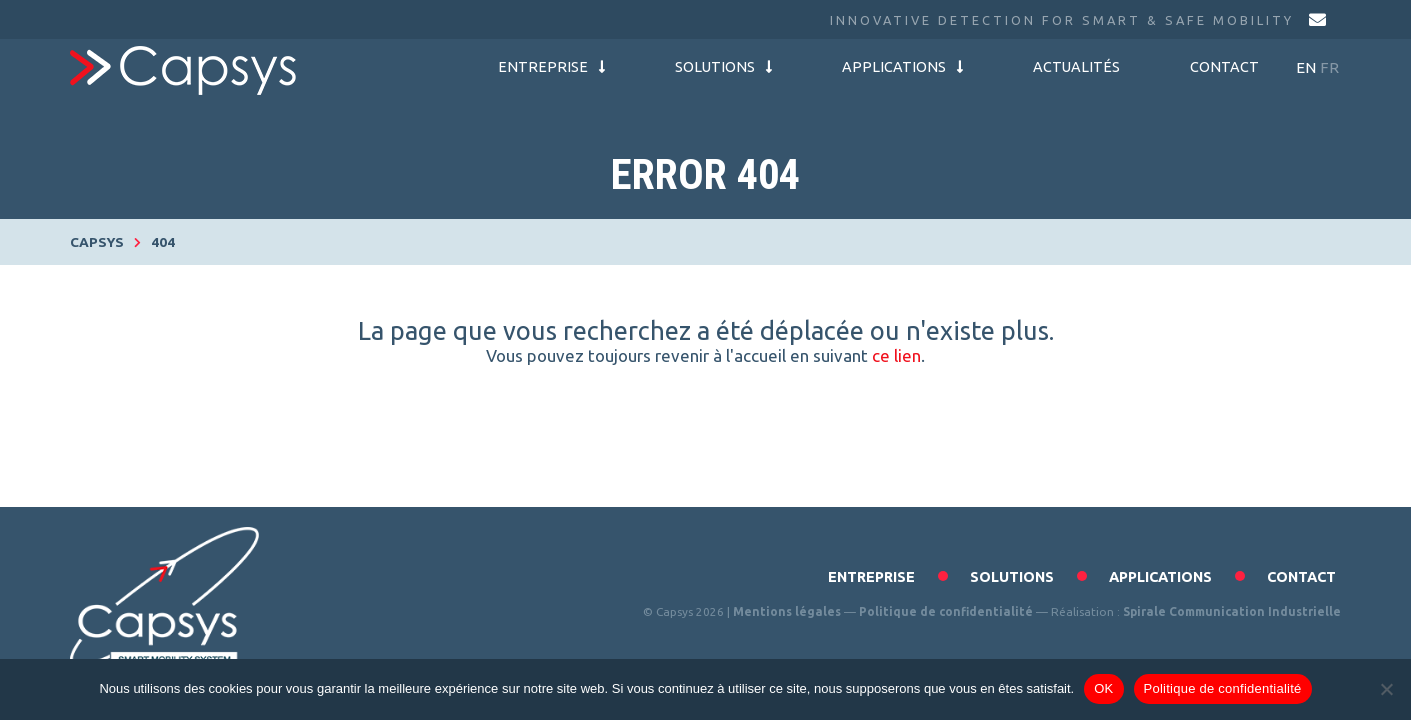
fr (1329, 67)
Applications (902, 67)
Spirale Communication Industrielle (1232, 611)
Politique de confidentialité (946, 611)
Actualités (1076, 67)
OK (1103, 688)
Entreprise (551, 67)
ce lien (896, 355)
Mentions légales (787, 611)
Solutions (723, 67)
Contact (1224, 67)
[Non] (1386, 689)
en (1306, 67)
